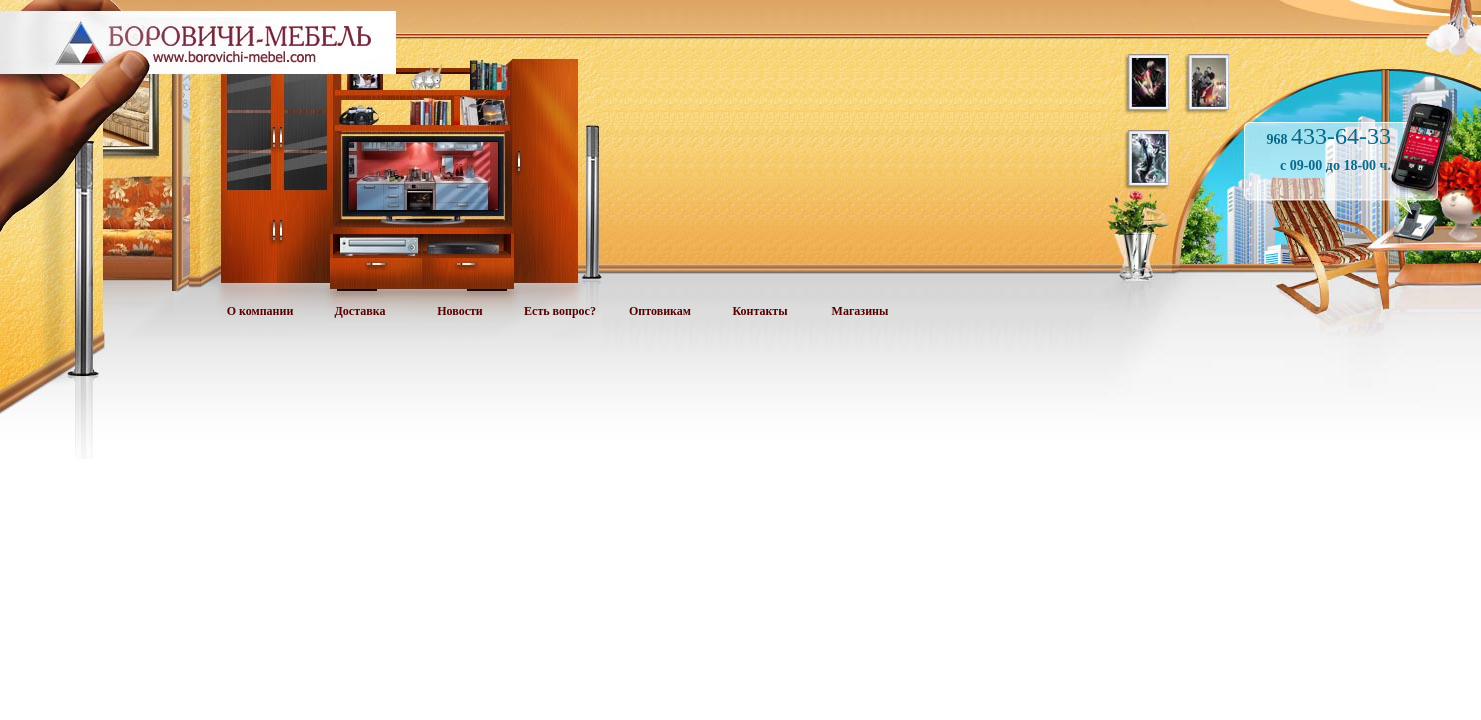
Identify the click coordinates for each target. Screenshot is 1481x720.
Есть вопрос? (560, 311)
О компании (260, 311)
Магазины (860, 311)
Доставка (360, 311)
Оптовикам (660, 311)
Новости (460, 311)
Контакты (759, 311)
